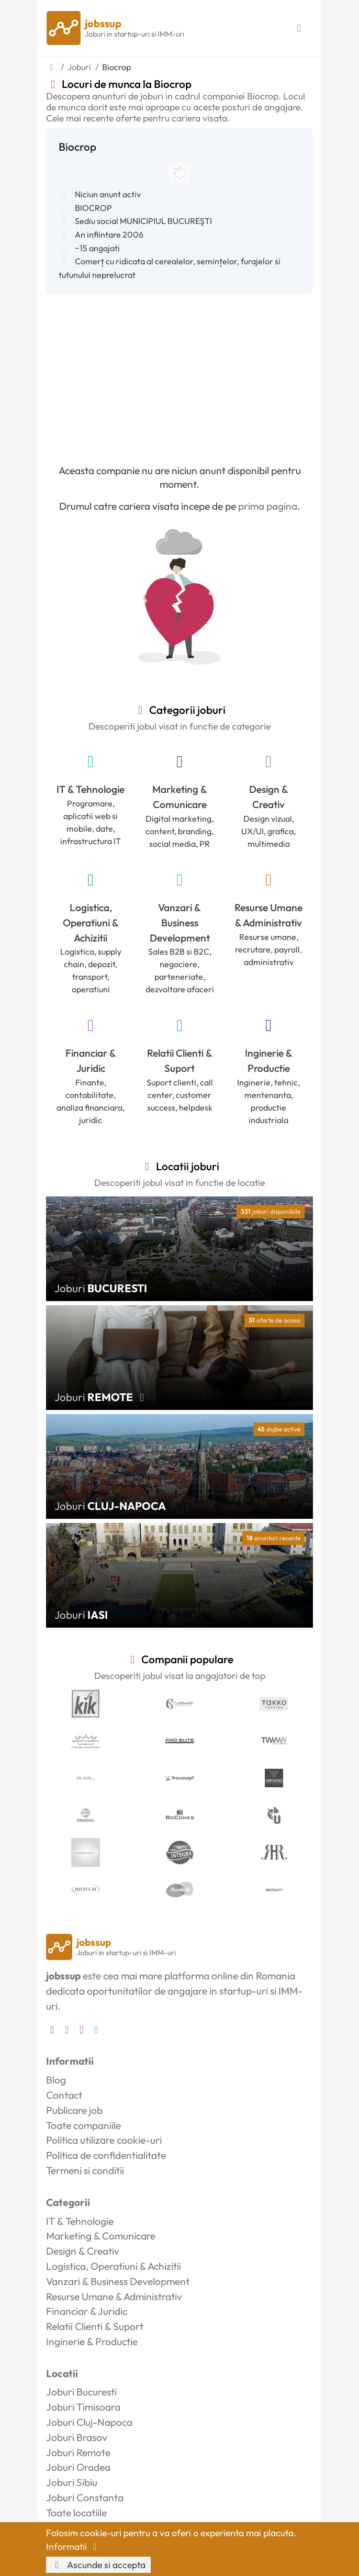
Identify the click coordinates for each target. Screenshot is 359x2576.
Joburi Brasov (76, 2437)
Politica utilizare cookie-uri (104, 2140)
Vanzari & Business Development (180, 922)
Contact (64, 2095)
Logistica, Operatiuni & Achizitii (91, 922)
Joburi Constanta (85, 2497)
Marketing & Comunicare (179, 797)
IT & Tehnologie (91, 789)
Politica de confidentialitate (106, 2155)
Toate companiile (83, 2125)
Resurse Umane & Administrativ (268, 915)
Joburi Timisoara (83, 2407)
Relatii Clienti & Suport (179, 1060)
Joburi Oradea (78, 2467)
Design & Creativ (268, 797)
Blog (56, 2080)
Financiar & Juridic (90, 1060)
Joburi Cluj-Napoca (89, 2422)
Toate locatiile (76, 2512)
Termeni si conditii (85, 2170)
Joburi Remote (78, 2452)
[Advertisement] (179, 372)
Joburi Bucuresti (81, 2391)
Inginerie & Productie (269, 1060)
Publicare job (74, 2110)
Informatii (73, 2546)
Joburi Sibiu (71, 2482)
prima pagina (267, 506)
